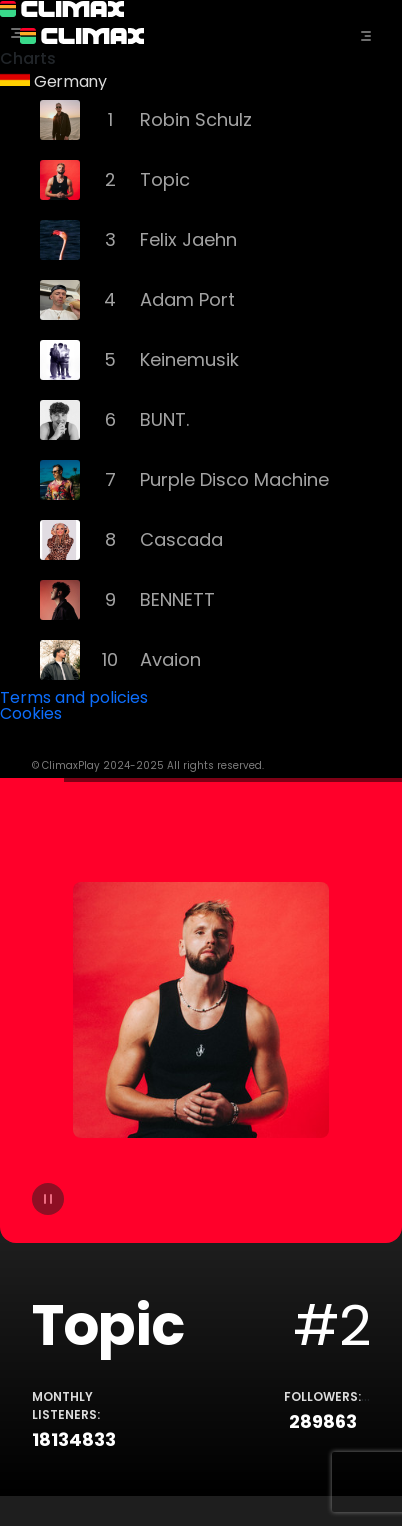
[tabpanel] (201, 1137)
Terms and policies (74, 697)
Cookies (31, 713)
